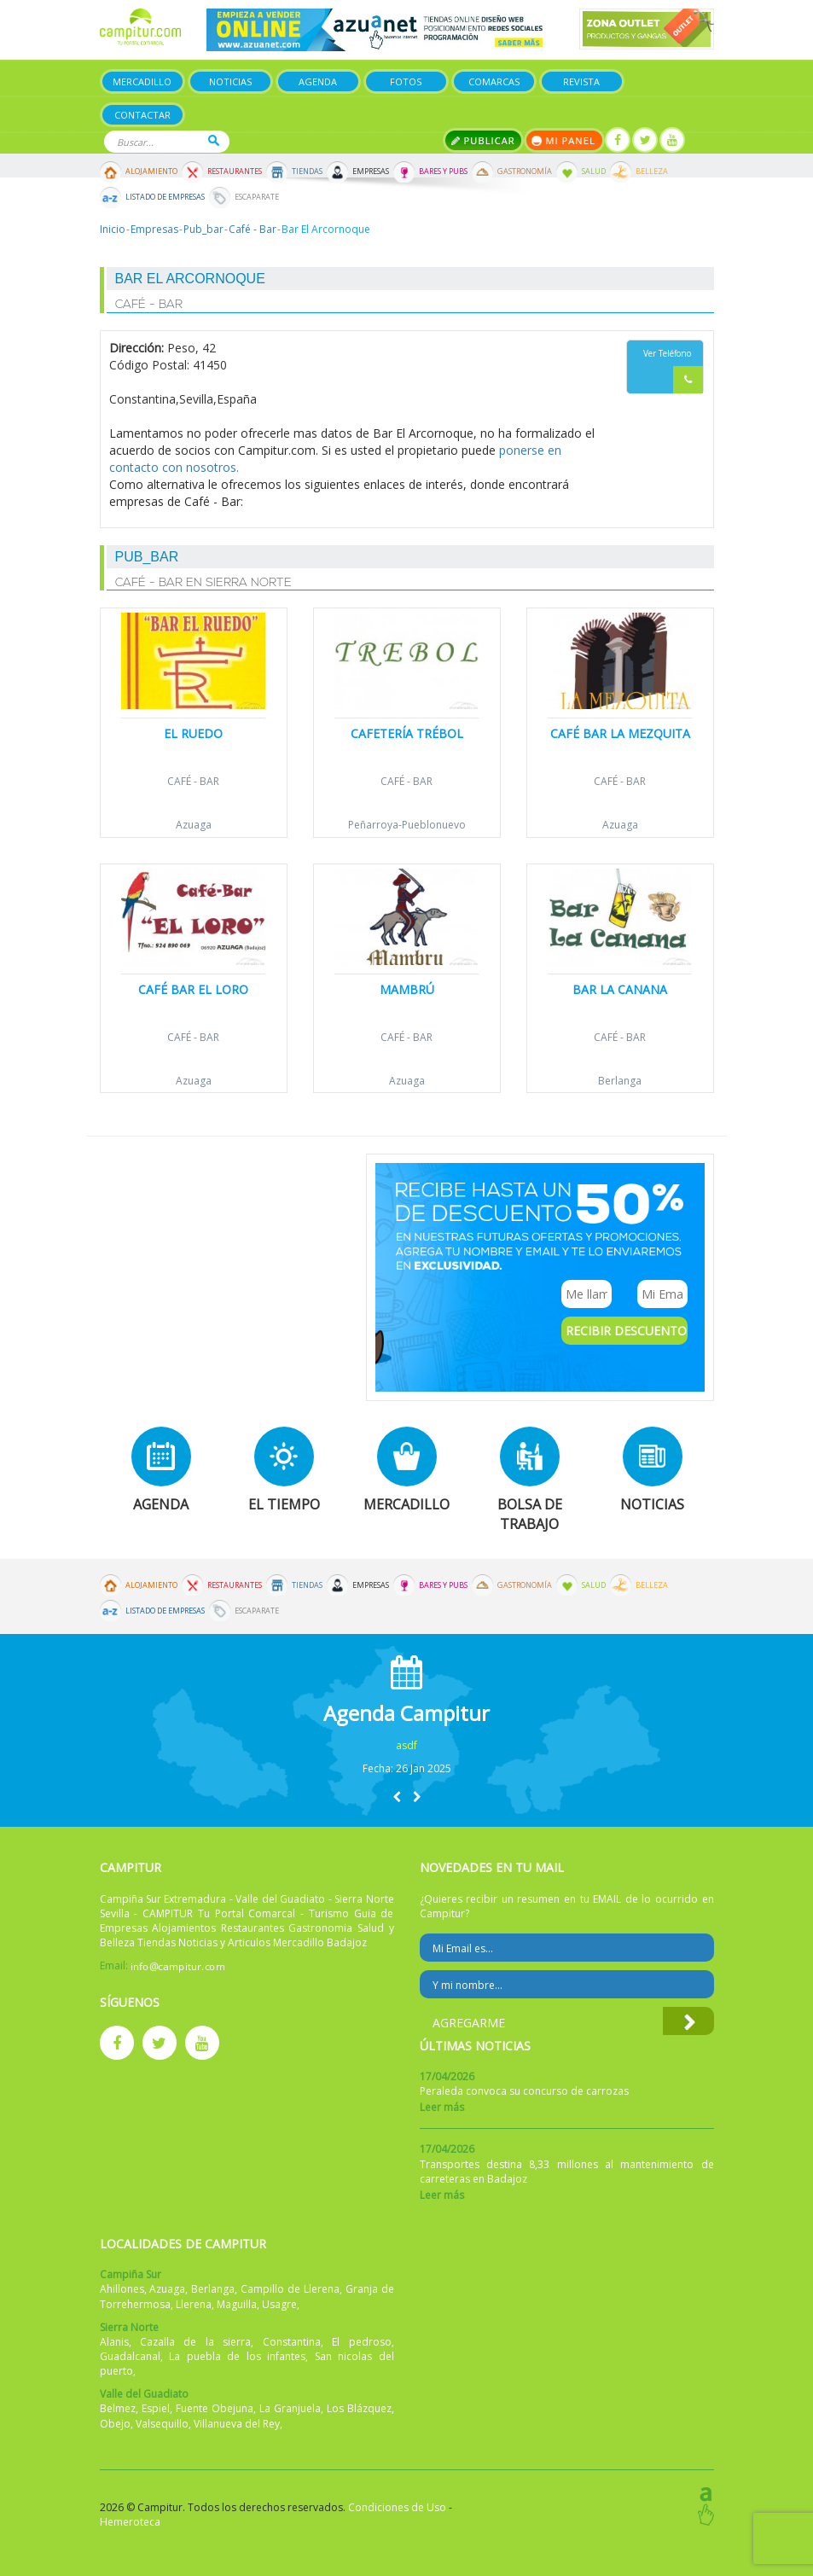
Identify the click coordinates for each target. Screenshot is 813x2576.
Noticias (230, 81)
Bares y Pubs (443, 171)
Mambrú (407, 989)
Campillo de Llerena (290, 2289)
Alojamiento (151, 171)
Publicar (483, 140)
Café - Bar (252, 229)
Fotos (405, 81)
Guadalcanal (130, 2356)
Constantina (292, 2342)
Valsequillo (162, 2423)
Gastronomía (524, 171)
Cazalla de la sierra (195, 2342)
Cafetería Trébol (407, 733)
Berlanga (620, 1080)
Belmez (118, 2408)
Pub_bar (203, 229)
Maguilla (237, 2304)
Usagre (279, 2304)
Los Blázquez (359, 2408)
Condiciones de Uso (397, 2507)
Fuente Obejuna (214, 2408)
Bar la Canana (619, 989)
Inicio (112, 229)
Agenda (318, 81)
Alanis (114, 2342)
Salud (594, 171)
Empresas (370, 171)
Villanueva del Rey (237, 2423)
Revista (581, 81)
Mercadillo (142, 81)
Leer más (442, 2107)
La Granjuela (290, 2408)
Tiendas (307, 171)
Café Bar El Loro (193, 989)
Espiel (156, 2408)
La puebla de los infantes (237, 2356)
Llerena (194, 2304)
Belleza (652, 171)
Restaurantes (234, 171)
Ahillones (122, 2289)
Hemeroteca (130, 2522)
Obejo (115, 2423)
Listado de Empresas (165, 197)
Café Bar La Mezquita (620, 733)
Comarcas (494, 81)
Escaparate (257, 197)
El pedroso (361, 2342)
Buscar (213, 140)
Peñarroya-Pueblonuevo (407, 824)
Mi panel (564, 140)
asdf (406, 1745)
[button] (396, 1796)
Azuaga (194, 824)
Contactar (142, 114)
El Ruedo (193, 733)
